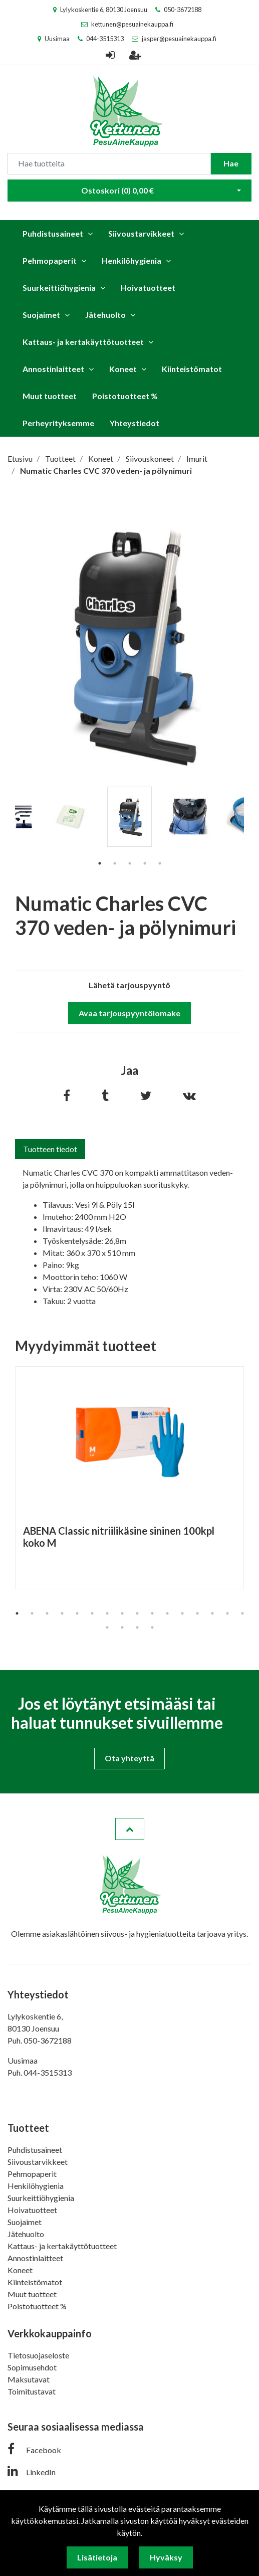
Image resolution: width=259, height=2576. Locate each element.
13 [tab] (197, 1613)
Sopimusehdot (32, 2367)
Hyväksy (166, 2557)
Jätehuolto (105, 314)
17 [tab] (107, 1627)
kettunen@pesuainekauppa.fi (132, 24)
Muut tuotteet (50, 396)
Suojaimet (41, 314)
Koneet (123, 369)
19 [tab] (137, 1627)
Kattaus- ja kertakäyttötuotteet (83, 341)
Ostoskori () (117, 190)
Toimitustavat (32, 2391)
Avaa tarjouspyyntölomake (129, 1013)
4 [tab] (145, 863)
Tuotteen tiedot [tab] (50, 1149)
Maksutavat (29, 2379)
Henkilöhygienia (131, 260)
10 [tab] (152, 1613)
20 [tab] (152, 1627)
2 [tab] (115, 863)
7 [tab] (107, 1613)
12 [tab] (182, 1613)
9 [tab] (137, 1613)
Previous (8, 831)
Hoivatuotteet (148, 287)
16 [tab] (242, 1613)
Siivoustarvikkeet (141, 233)
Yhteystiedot (134, 423)
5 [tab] (160, 863)
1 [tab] (100, 863)
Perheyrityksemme (58, 423)
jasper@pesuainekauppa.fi (179, 39)
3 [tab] (130, 863)
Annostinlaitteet (53, 369)
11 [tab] (167, 1613)
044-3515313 (105, 39)
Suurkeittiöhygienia (59, 287)
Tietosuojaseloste (38, 2355)
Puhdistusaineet (53, 233)
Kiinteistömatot (192, 369)
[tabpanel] (129, 817)
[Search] (109, 164)
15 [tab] (227, 1613)
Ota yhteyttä (129, 1758)
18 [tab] (122, 1627)
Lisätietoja (97, 2557)
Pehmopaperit (50, 260)
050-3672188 (182, 10)
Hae (230, 163)
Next (251, 831)
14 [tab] (212, 1613)
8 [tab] (122, 1613)
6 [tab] (92, 1613)
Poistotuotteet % (125, 396)
